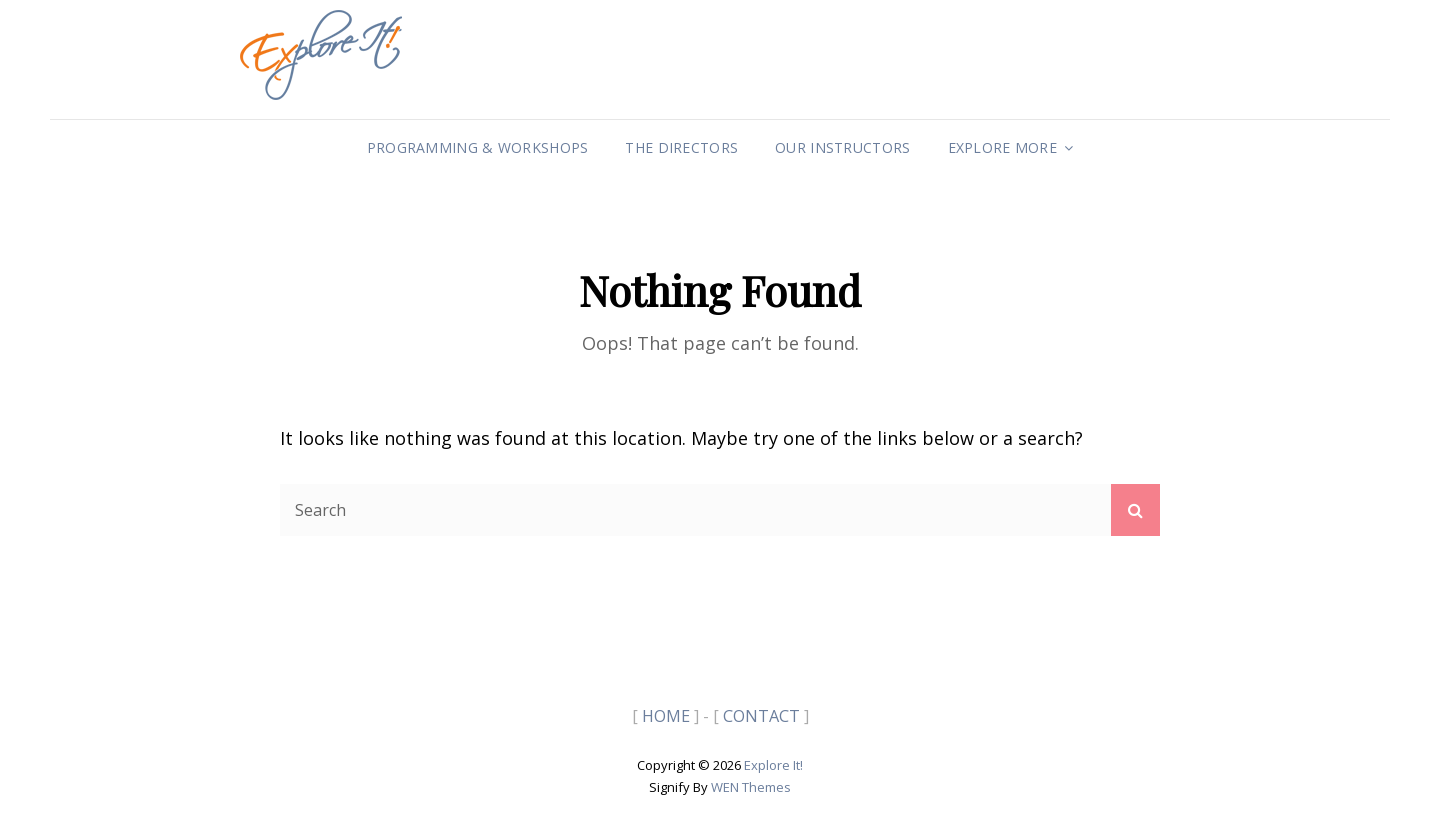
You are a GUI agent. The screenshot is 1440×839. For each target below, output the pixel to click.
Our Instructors (842, 147)
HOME (666, 716)
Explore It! (773, 765)
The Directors (681, 147)
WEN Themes (751, 787)
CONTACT (761, 716)
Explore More (1002, 147)
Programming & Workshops (478, 147)
